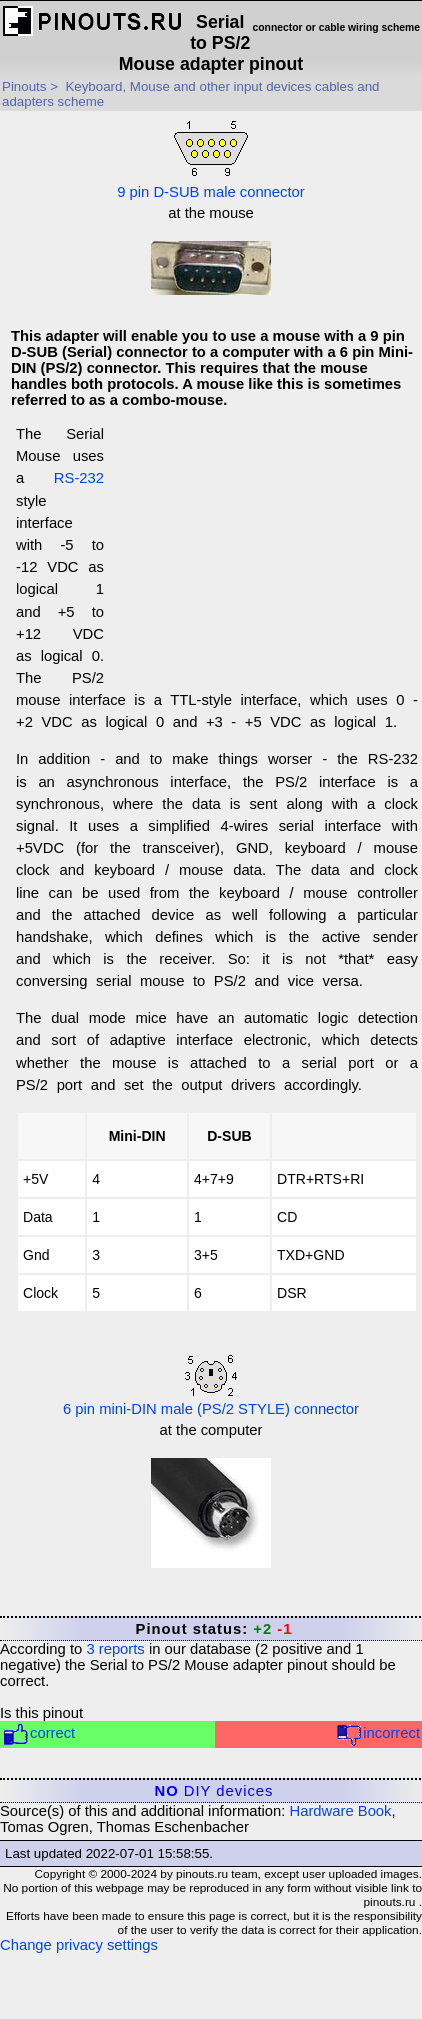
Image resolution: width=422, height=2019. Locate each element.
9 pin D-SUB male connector (211, 158)
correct (38, 1734)
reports (115, 1649)
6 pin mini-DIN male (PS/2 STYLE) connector (211, 1385)
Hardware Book (341, 1811)
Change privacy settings (79, 1945)
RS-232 (79, 478)
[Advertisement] (261, 555)
